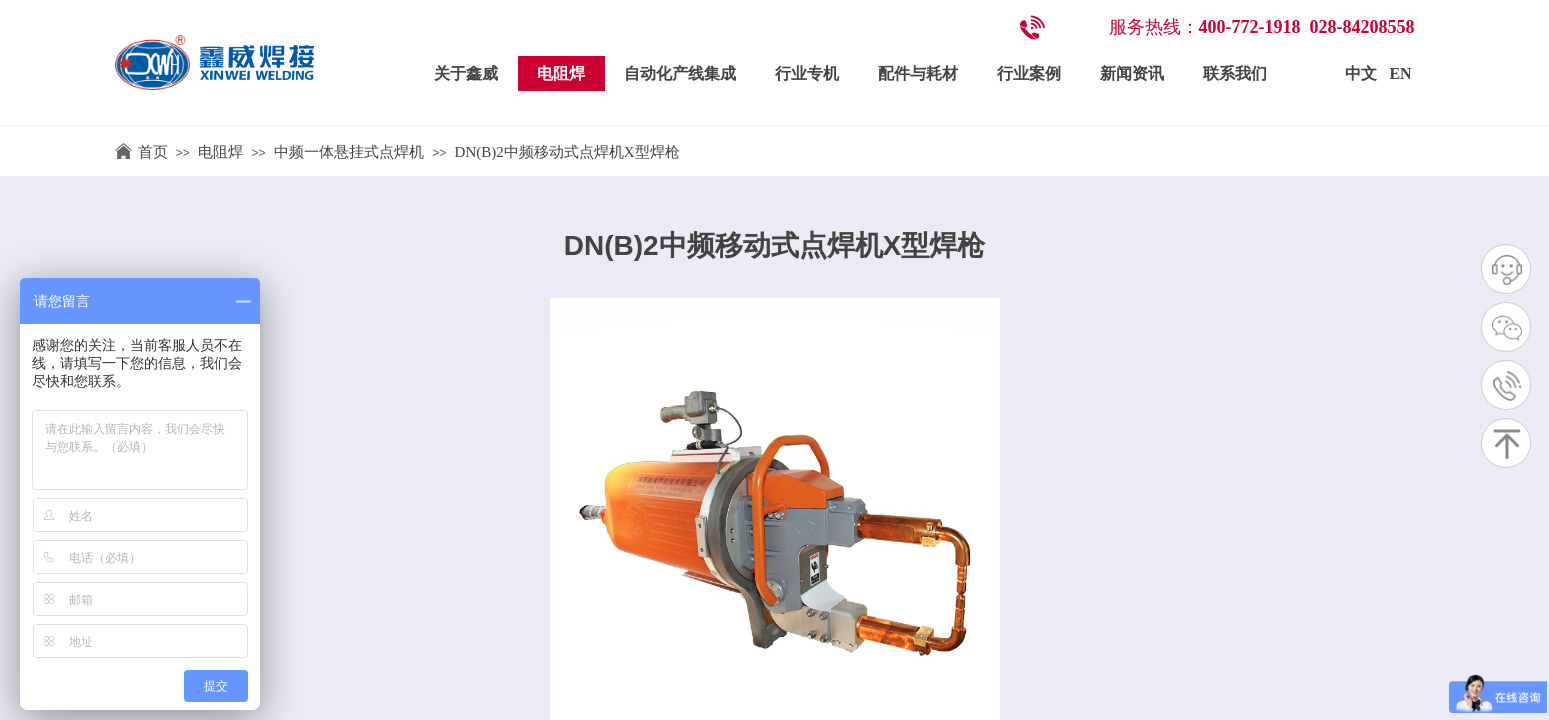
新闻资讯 (1132, 73)
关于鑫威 (466, 73)
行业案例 (1029, 73)
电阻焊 (561, 73)
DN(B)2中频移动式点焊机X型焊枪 (567, 152)
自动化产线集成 (680, 73)
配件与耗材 (918, 73)
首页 (153, 152)
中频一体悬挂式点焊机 (349, 152)
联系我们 (1235, 73)
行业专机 (807, 73)
